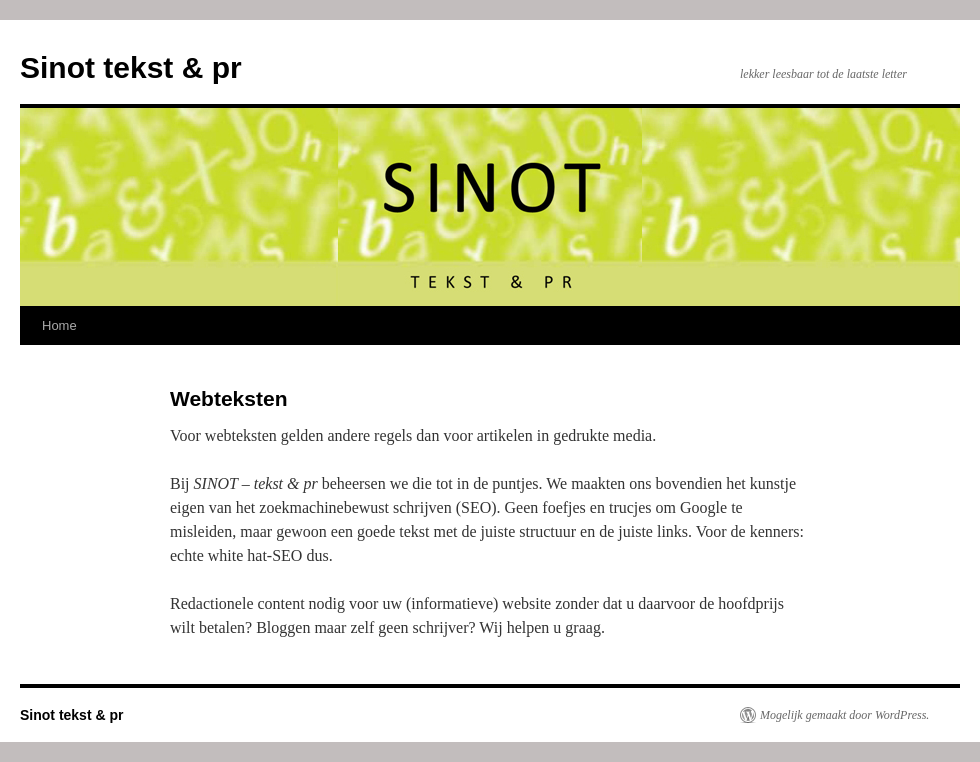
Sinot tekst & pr (131, 67)
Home (59, 325)
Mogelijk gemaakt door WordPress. (844, 715)
